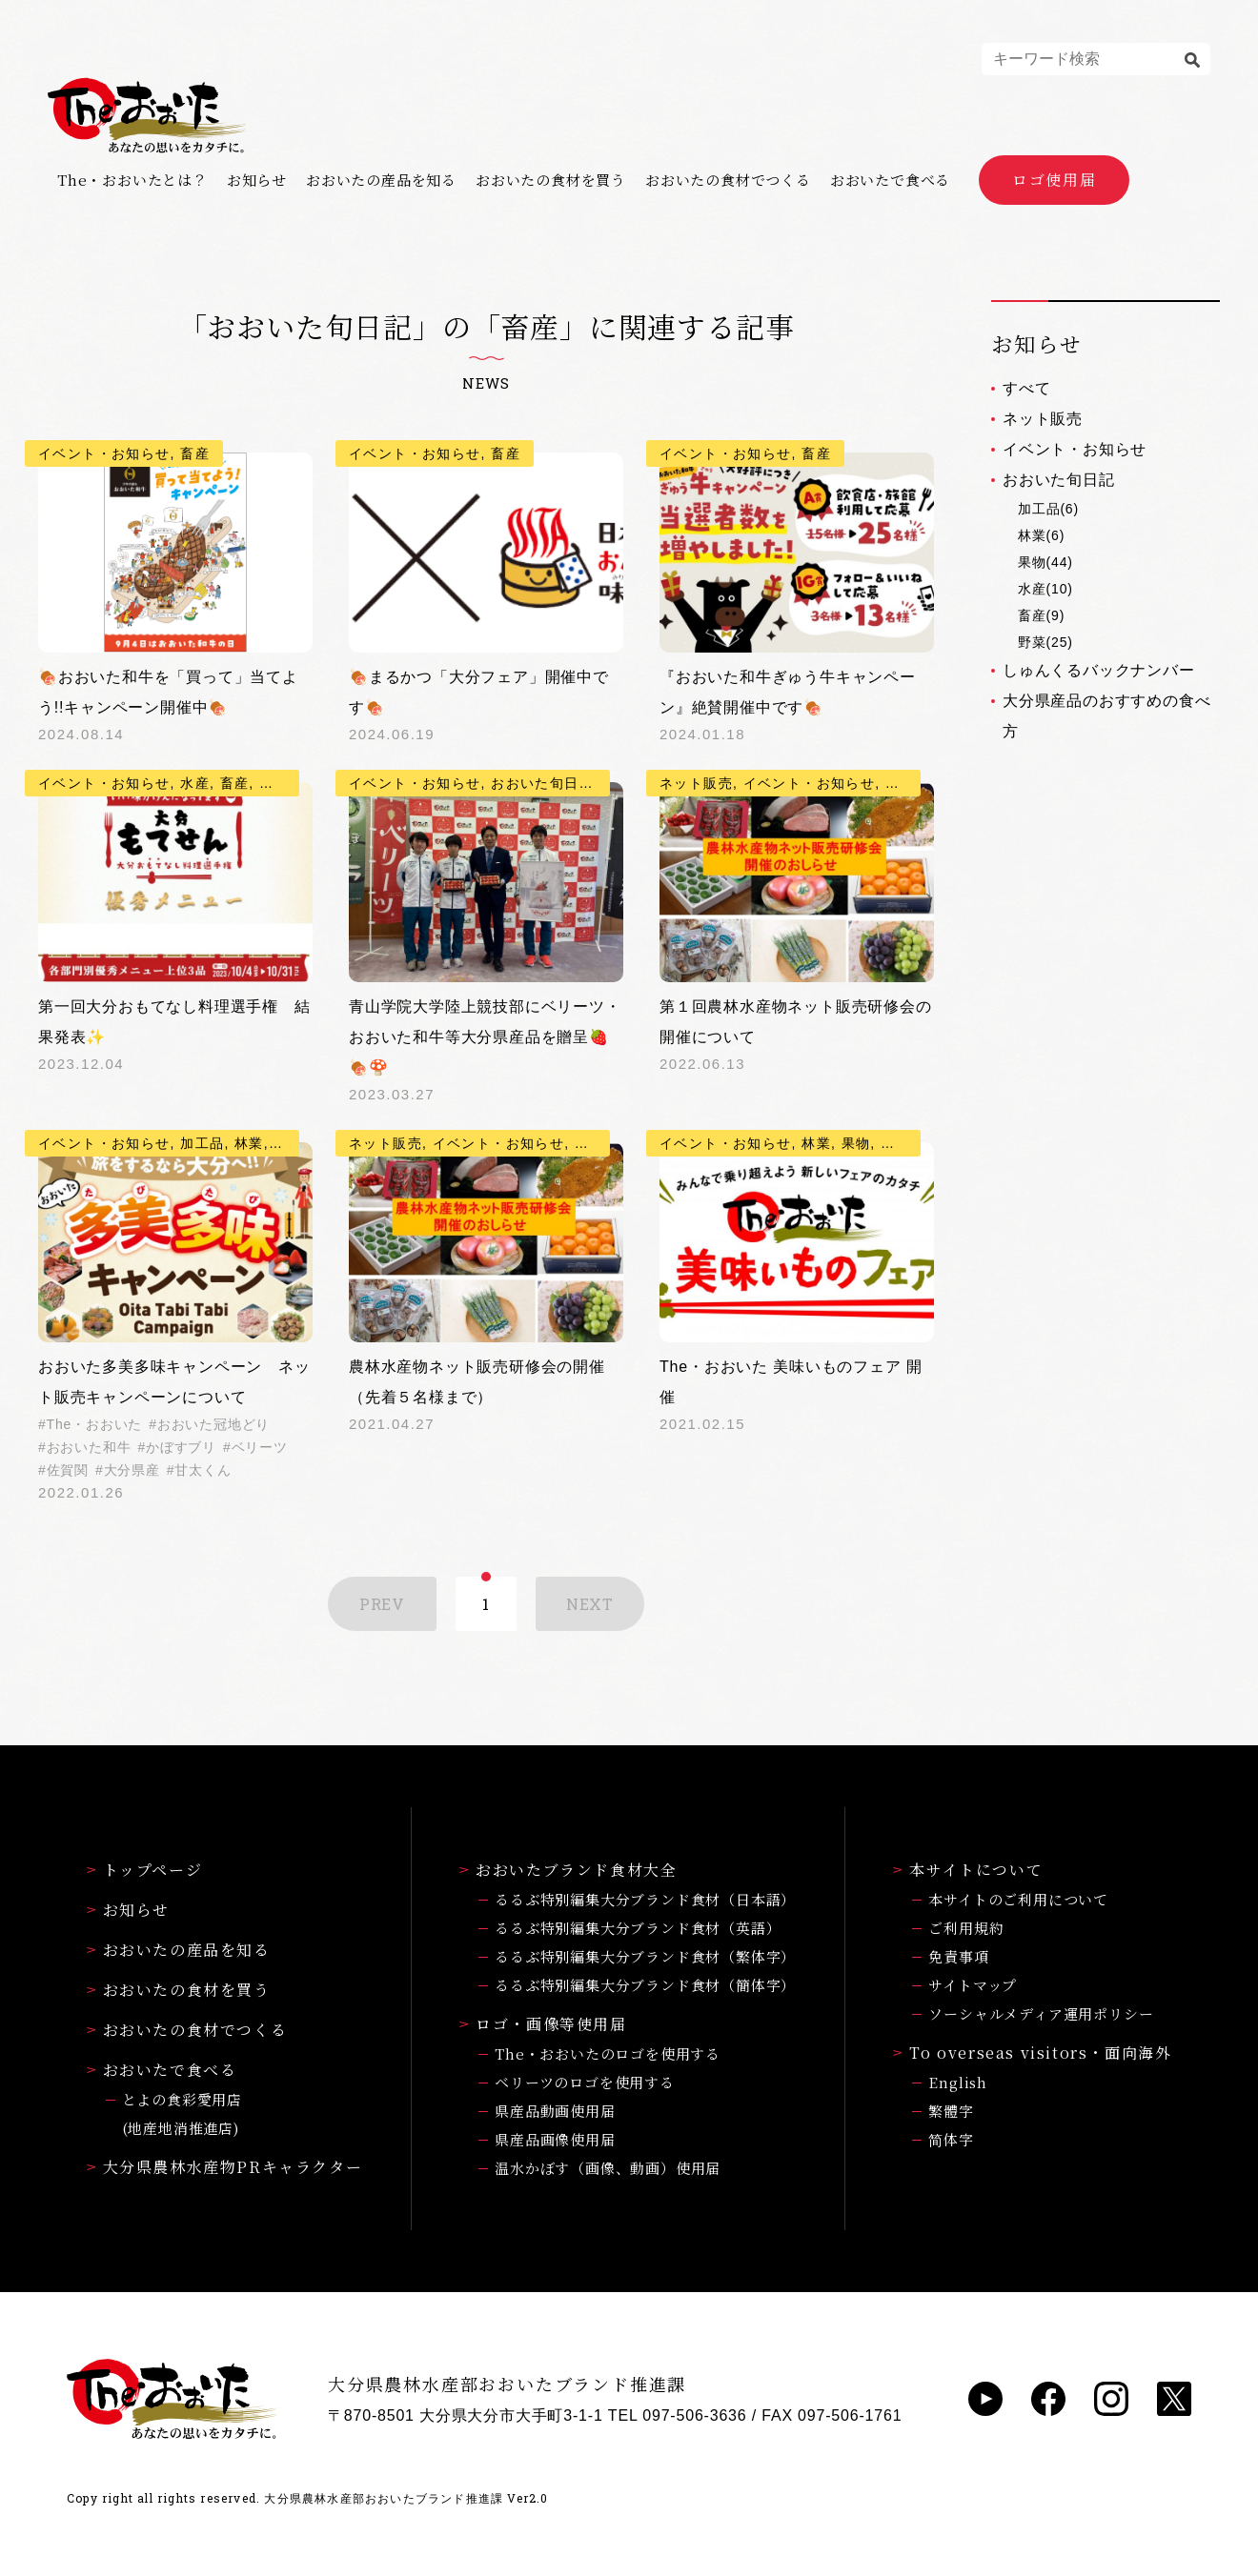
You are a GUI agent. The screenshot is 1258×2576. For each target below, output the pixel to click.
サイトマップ (972, 1985)
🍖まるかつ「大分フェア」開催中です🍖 (479, 692)
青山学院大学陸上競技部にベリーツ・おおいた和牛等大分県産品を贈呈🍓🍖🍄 (485, 1037)
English (957, 2082)
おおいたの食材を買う (551, 180)
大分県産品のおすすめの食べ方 (1106, 716)
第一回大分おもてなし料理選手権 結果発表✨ (174, 1021)
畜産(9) (1041, 615)
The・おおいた (95, 1424)
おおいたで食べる (890, 180)
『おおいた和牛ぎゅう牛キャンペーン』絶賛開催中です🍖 (787, 692)
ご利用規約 (966, 1928)
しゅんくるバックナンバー (1099, 670)
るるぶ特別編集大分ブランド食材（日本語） (645, 1899)
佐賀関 (68, 1470)
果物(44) (1045, 562)
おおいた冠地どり (213, 1424)
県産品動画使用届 (555, 2111)
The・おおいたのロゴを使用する (607, 2053)
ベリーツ (260, 1447)
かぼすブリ (181, 1447)
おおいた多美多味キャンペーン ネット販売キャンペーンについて (174, 1381)
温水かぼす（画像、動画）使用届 (607, 2168)
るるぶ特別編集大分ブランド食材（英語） (638, 1928)
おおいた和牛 (89, 1447)
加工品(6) (1048, 508)
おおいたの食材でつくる (728, 180)
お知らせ (257, 180)
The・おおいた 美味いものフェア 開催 (791, 1381)
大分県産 (132, 1470)
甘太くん (202, 1470)
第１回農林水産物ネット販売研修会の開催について (795, 1021)
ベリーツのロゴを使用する (585, 2082)
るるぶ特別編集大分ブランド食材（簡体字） (645, 1985)
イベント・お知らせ (1074, 449)
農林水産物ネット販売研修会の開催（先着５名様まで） (477, 1381)
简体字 (950, 2139)
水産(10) (1045, 588)
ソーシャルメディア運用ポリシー (1040, 2013)
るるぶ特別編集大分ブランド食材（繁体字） (645, 1956)
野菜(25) (1045, 642)
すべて (1026, 388)
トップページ (145, 1870)
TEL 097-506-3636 (677, 2415)
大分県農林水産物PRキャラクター (225, 2167)
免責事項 (958, 1956)
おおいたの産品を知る (381, 180)
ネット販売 (1043, 419)
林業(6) (1041, 535)
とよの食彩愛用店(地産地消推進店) (182, 2113)
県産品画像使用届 (555, 2139)
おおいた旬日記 (1059, 480)
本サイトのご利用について (1018, 1899)
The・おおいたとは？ (132, 180)
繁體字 (950, 2111)
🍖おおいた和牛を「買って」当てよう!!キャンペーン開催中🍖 (168, 692)
